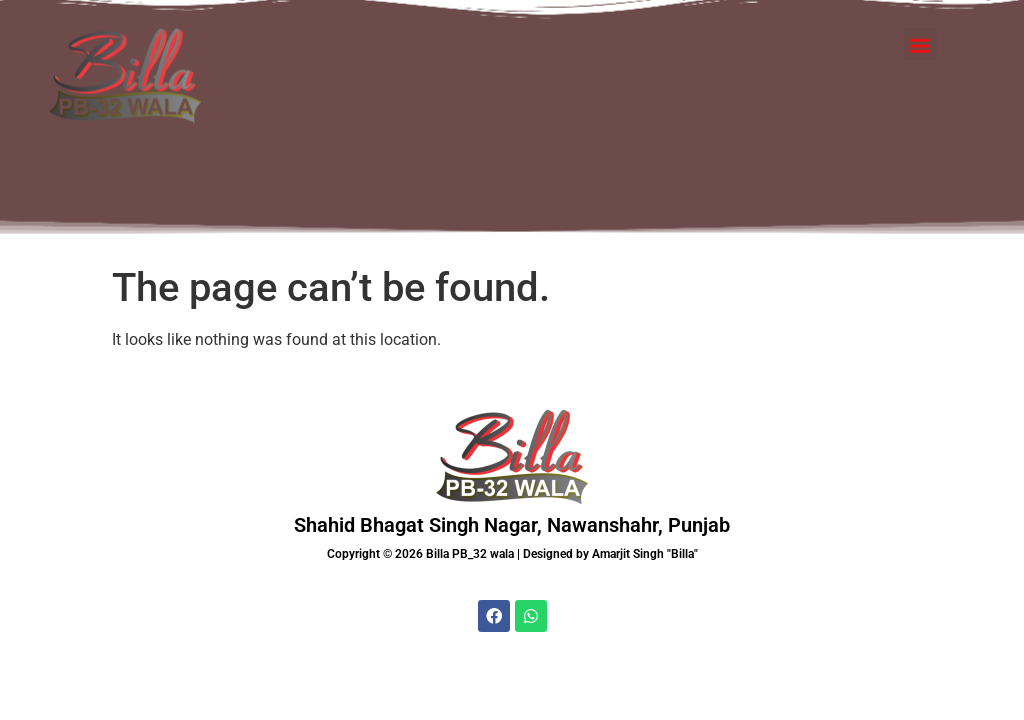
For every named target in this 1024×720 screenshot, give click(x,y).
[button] (920, 20)
